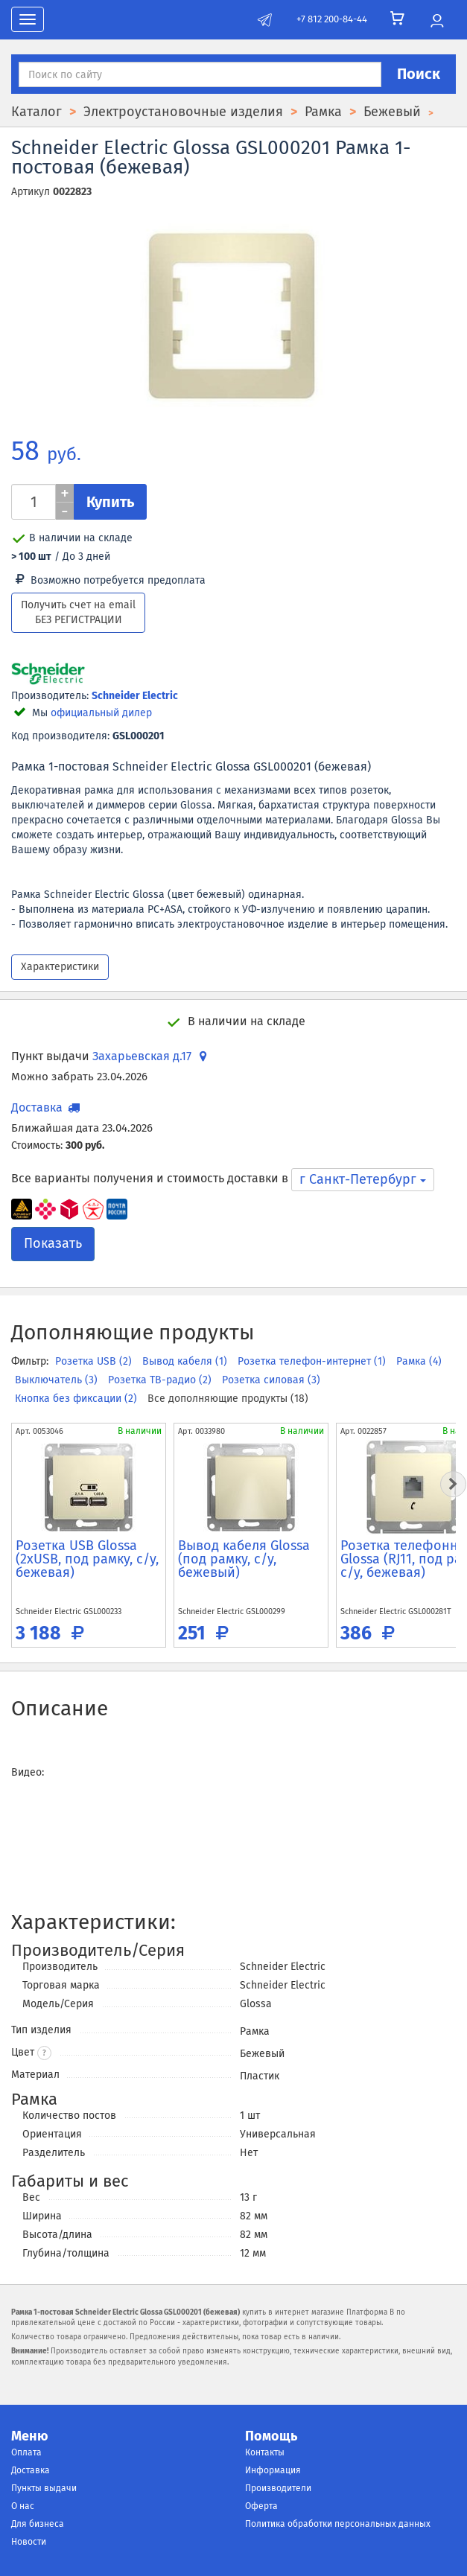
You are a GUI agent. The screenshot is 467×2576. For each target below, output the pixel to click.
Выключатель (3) (58, 1380)
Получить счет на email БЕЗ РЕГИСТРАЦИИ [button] (78, 612)
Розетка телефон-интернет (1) (313, 1361)
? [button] (44, 2053)
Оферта (261, 2506)
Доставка (30, 2470)
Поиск (418, 74)
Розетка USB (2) (95, 1361)
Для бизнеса (37, 2524)
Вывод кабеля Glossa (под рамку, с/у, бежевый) (244, 1559)
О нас (22, 2506)
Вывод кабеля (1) (186, 1361)
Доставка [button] (46, 1107)
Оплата (26, 2452)
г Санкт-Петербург (362, 1179)
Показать (53, 1243)
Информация (273, 2470)
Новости (28, 2542)
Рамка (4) (419, 1361)
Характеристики (60, 966)
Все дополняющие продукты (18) (227, 1398)
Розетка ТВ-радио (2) (161, 1380)
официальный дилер (101, 713)
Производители (278, 2488)
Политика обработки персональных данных (338, 2524)
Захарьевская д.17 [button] (151, 1056)
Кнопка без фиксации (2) (77, 1398)
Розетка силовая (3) (271, 1380)
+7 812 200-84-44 (331, 19)
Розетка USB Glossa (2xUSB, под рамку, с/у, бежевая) (87, 1559)
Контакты (265, 2452)
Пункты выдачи (44, 2488)
